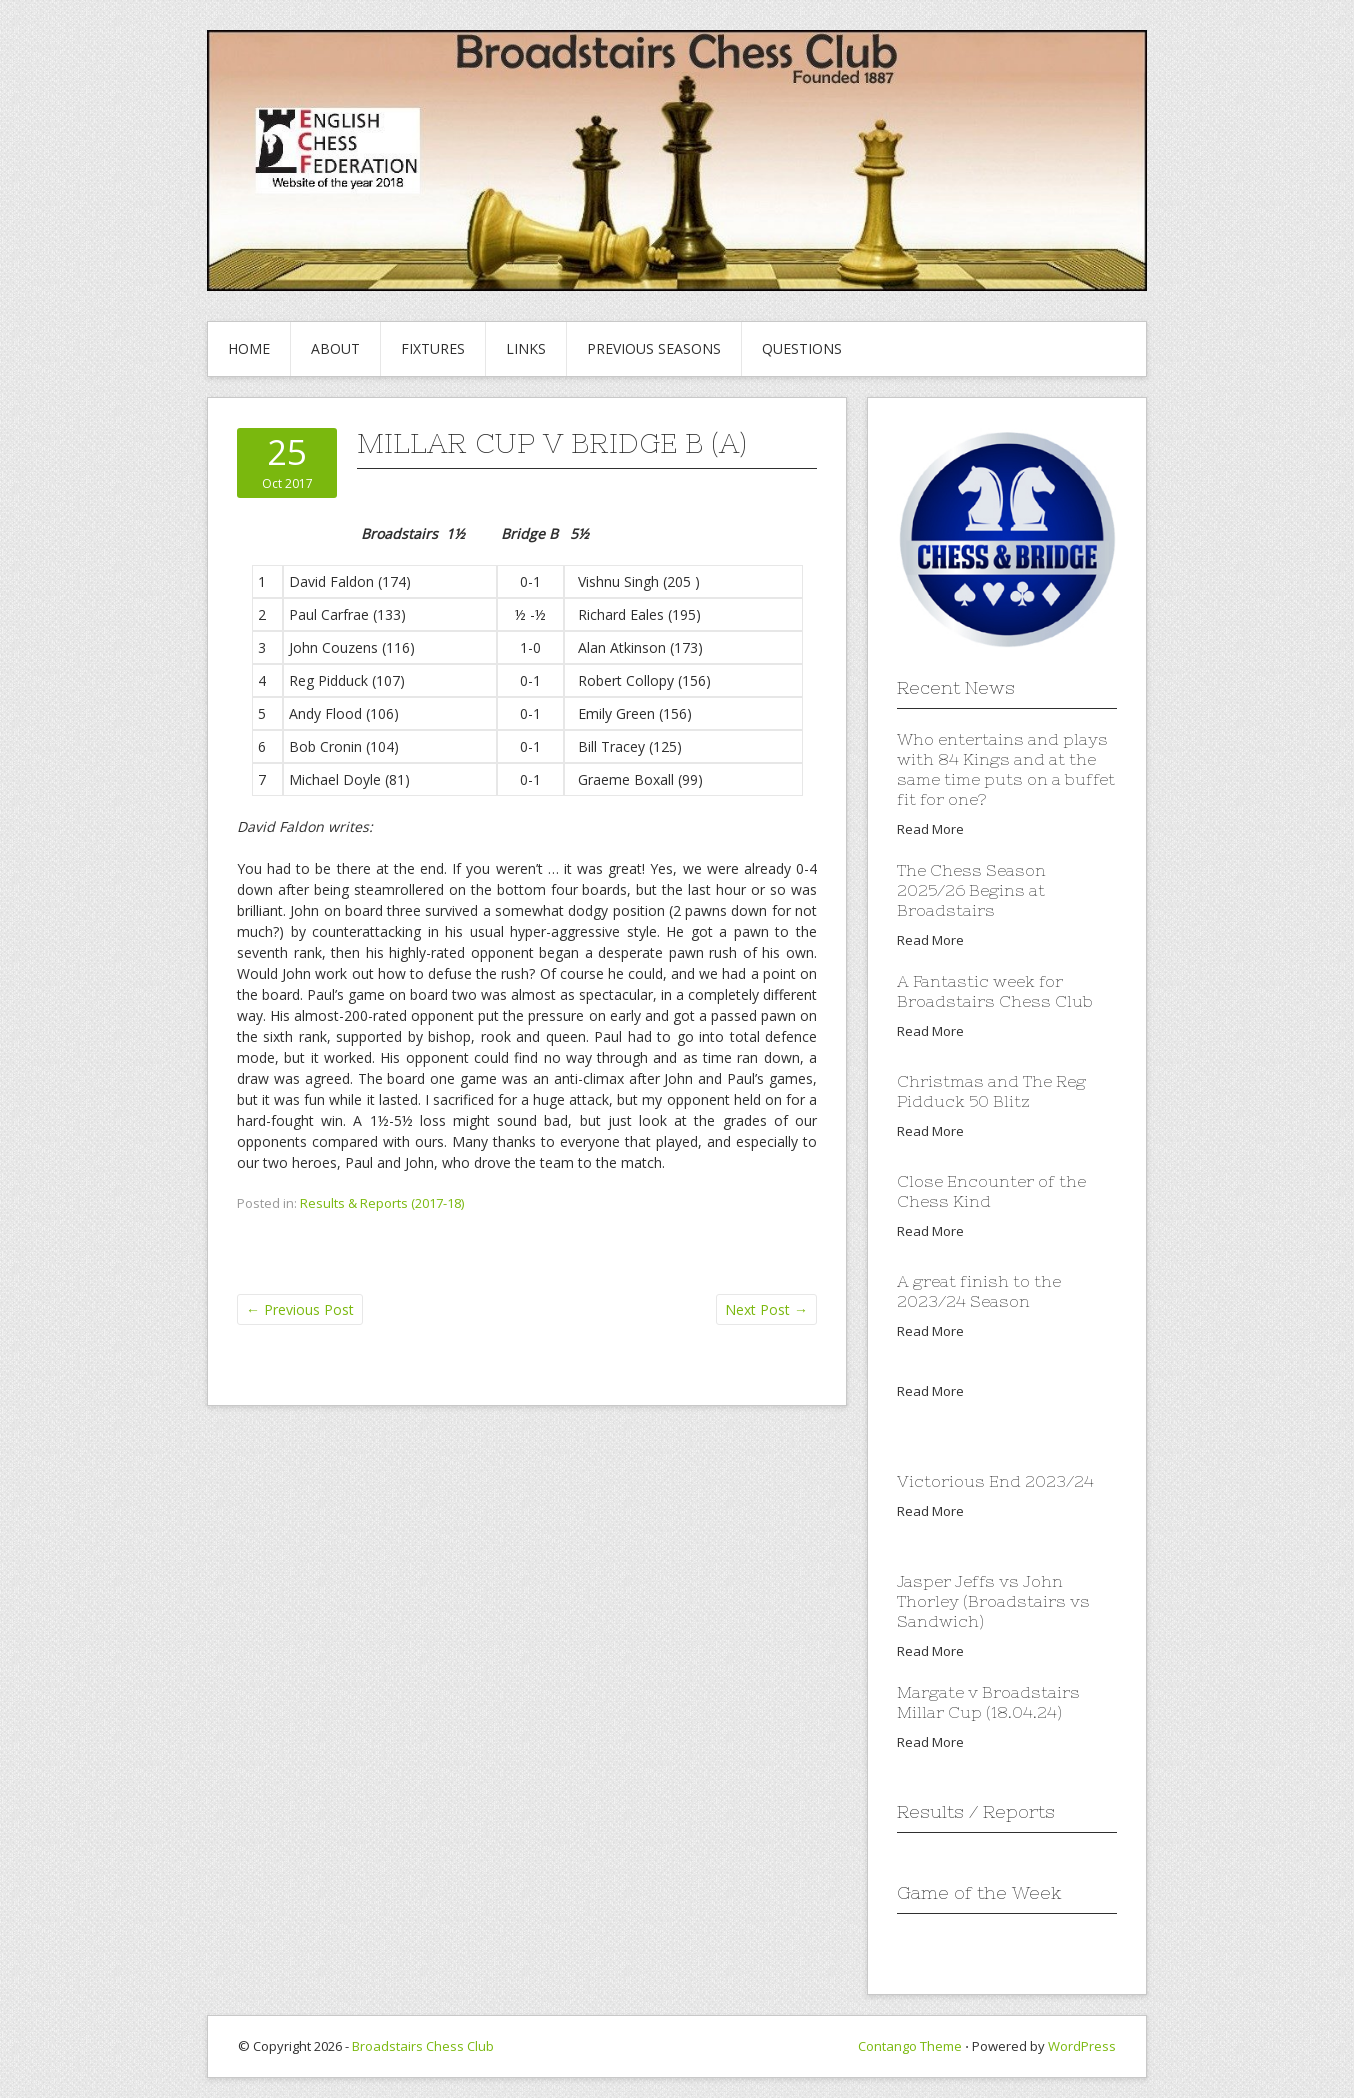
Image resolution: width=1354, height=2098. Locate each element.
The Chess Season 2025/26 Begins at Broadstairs (971, 890)
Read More (930, 829)
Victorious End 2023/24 (995, 1481)
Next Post (766, 1309)
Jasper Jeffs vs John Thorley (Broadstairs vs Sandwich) (993, 1601)
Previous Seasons (654, 348)
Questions (802, 348)
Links (526, 348)
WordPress (1082, 2046)
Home (249, 348)
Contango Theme (910, 2046)
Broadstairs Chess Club (423, 2046)
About (335, 348)
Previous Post (300, 1309)
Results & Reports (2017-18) (382, 1203)
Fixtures (433, 348)
